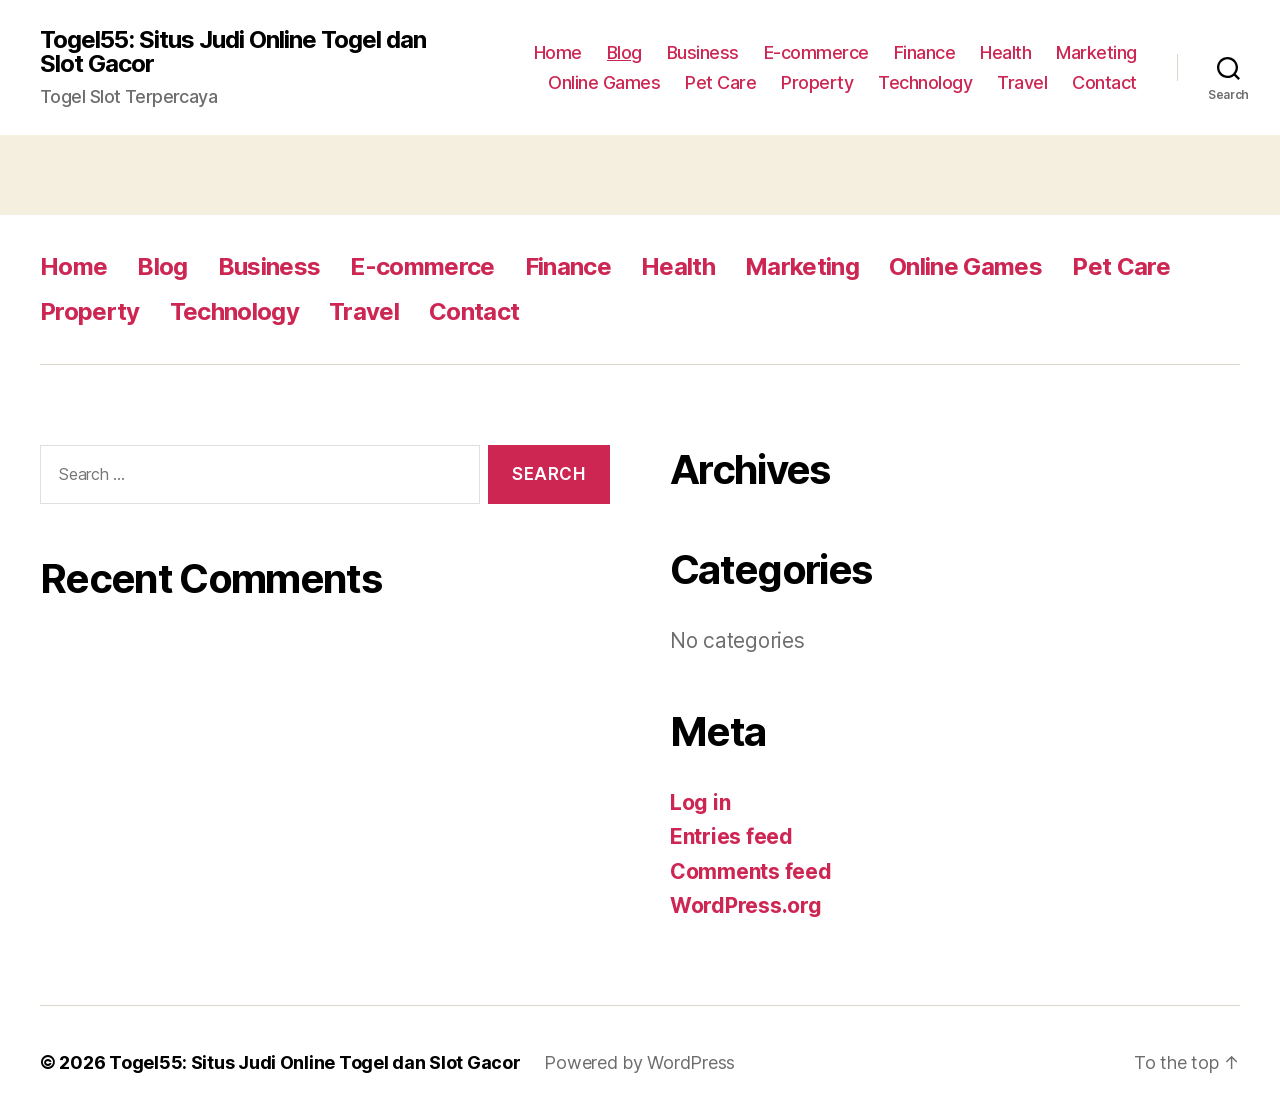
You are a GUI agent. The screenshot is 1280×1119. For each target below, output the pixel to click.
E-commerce (816, 52)
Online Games (604, 82)
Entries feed (731, 836)
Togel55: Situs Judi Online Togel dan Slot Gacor (233, 52)
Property (817, 82)
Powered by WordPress (639, 1062)
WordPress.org (746, 905)
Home (558, 52)
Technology (925, 82)
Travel (1022, 82)
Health (1005, 52)
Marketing (1096, 52)
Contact (1104, 82)
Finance (925, 52)
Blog (624, 52)
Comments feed (751, 871)
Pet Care (720, 82)
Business (703, 52)
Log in (700, 802)
